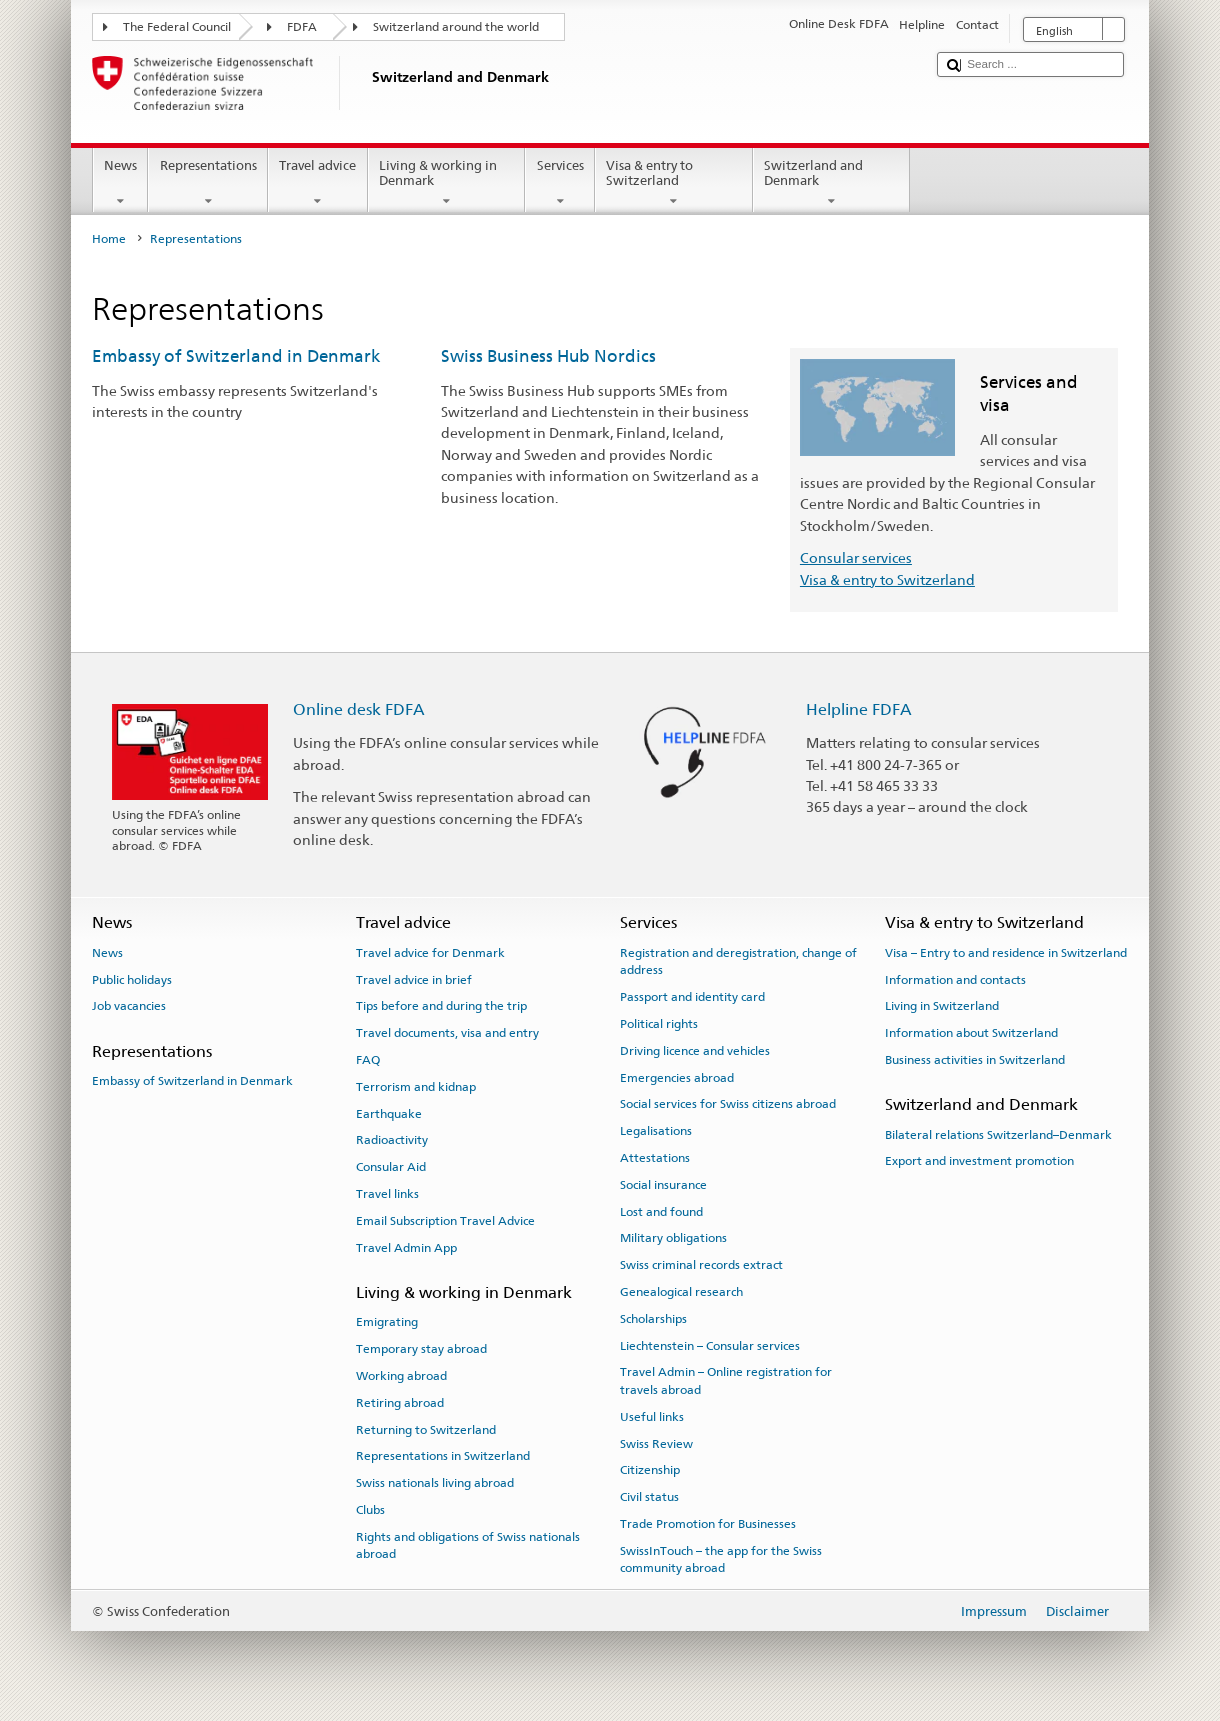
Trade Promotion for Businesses (708, 1524)
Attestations (655, 1158)
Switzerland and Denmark (832, 183)
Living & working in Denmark (447, 183)
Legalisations (656, 1131)
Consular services (856, 557)
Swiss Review (656, 1443)
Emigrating (387, 1322)
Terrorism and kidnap (416, 1087)
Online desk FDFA (359, 709)
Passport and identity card (692, 997)
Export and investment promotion (979, 1161)
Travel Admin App (406, 1248)
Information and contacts (955, 979)
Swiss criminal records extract (701, 1265)
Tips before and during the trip (441, 1006)
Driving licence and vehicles (695, 1051)
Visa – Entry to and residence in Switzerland (1006, 953)
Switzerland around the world (456, 27)
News (121, 183)
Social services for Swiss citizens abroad (728, 1104)
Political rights (659, 1024)
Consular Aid (391, 1167)
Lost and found (661, 1211)
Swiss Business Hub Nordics (548, 356)
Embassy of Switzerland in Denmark (236, 356)
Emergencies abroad (677, 1077)
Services (560, 183)
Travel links (387, 1194)
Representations (208, 183)
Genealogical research (681, 1292)
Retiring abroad (400, 1403)
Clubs (370, 1510)
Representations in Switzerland (443, 1456)
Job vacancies (129, 1006)
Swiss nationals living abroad (435, 1483)
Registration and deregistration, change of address (738, 961)
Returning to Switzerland (426, 1429)
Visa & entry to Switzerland (674, 183)
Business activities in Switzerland (975, 1060)
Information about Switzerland (971, 1033)
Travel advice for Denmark (430, 953)
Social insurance (663, 1185)
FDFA (302, 27)
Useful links (652, 1417)
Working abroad (401, 1376)
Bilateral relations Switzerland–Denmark (998, 1134)
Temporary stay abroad (421, 1349)
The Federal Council (177, 27)
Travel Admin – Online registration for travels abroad (726, 1380)
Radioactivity (392, 1140)
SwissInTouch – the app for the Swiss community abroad (721, 1559)
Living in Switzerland (942, 1006)
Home (109, 239)
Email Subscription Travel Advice (445, 1221)
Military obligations (673, 1238)
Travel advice (318, 183)
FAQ (368, 1060)
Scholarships (653, 1319)
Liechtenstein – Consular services (710, 1345)
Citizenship (650, 1470)
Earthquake (389, 1113)
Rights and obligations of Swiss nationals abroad (468, 1545)
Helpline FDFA (859, 709)
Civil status (649, 1497)
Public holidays (132, 979)
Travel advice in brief (414, 979)
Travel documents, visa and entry (447, 1033)
